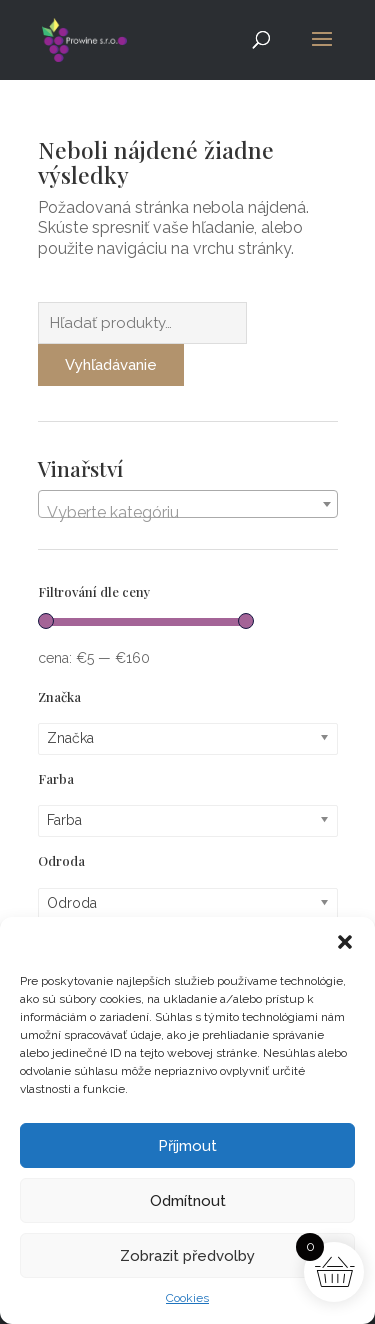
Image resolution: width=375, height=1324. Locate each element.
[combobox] (188, 504)
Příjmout (187, 1146)
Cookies (187, 1298)
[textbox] (188, 513)
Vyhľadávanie (111, 365)
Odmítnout (188, 1201)
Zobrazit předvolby (187, 1256)
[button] (345, 942)
